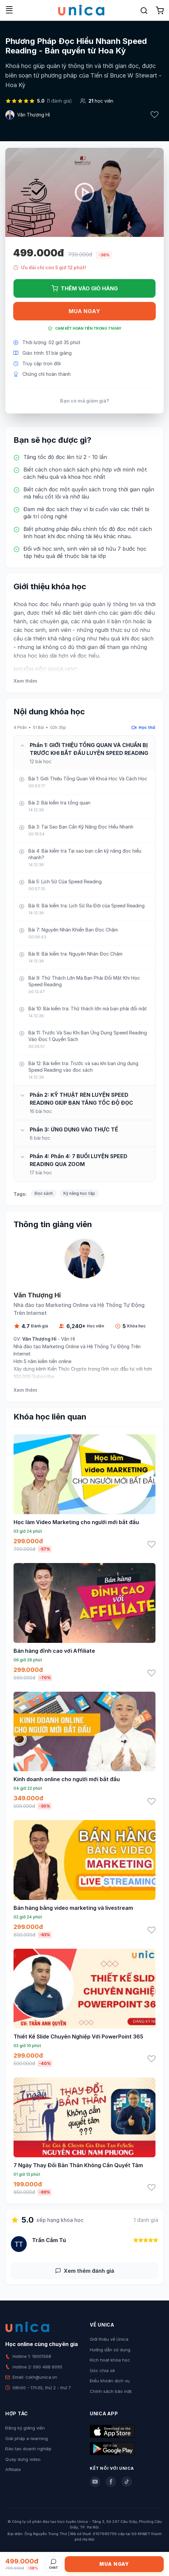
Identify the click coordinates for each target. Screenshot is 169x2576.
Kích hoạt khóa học (110, 2360)
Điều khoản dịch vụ (110, 2380)
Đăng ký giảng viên (25, 2427)
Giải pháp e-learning (26, 2438)
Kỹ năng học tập (79, 1193)
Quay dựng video (23, 2459)
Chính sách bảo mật (111, 2391)
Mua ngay (84, 311)
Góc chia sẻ (102, 2370)
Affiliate (13, 2469)
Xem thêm (25, 681)
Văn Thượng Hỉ (33, 114)
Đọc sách (44, 1193)
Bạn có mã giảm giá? (84, 401)
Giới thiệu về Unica (109, 2339)
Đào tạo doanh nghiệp (28, 2448)
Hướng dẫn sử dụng (110, 2349)
